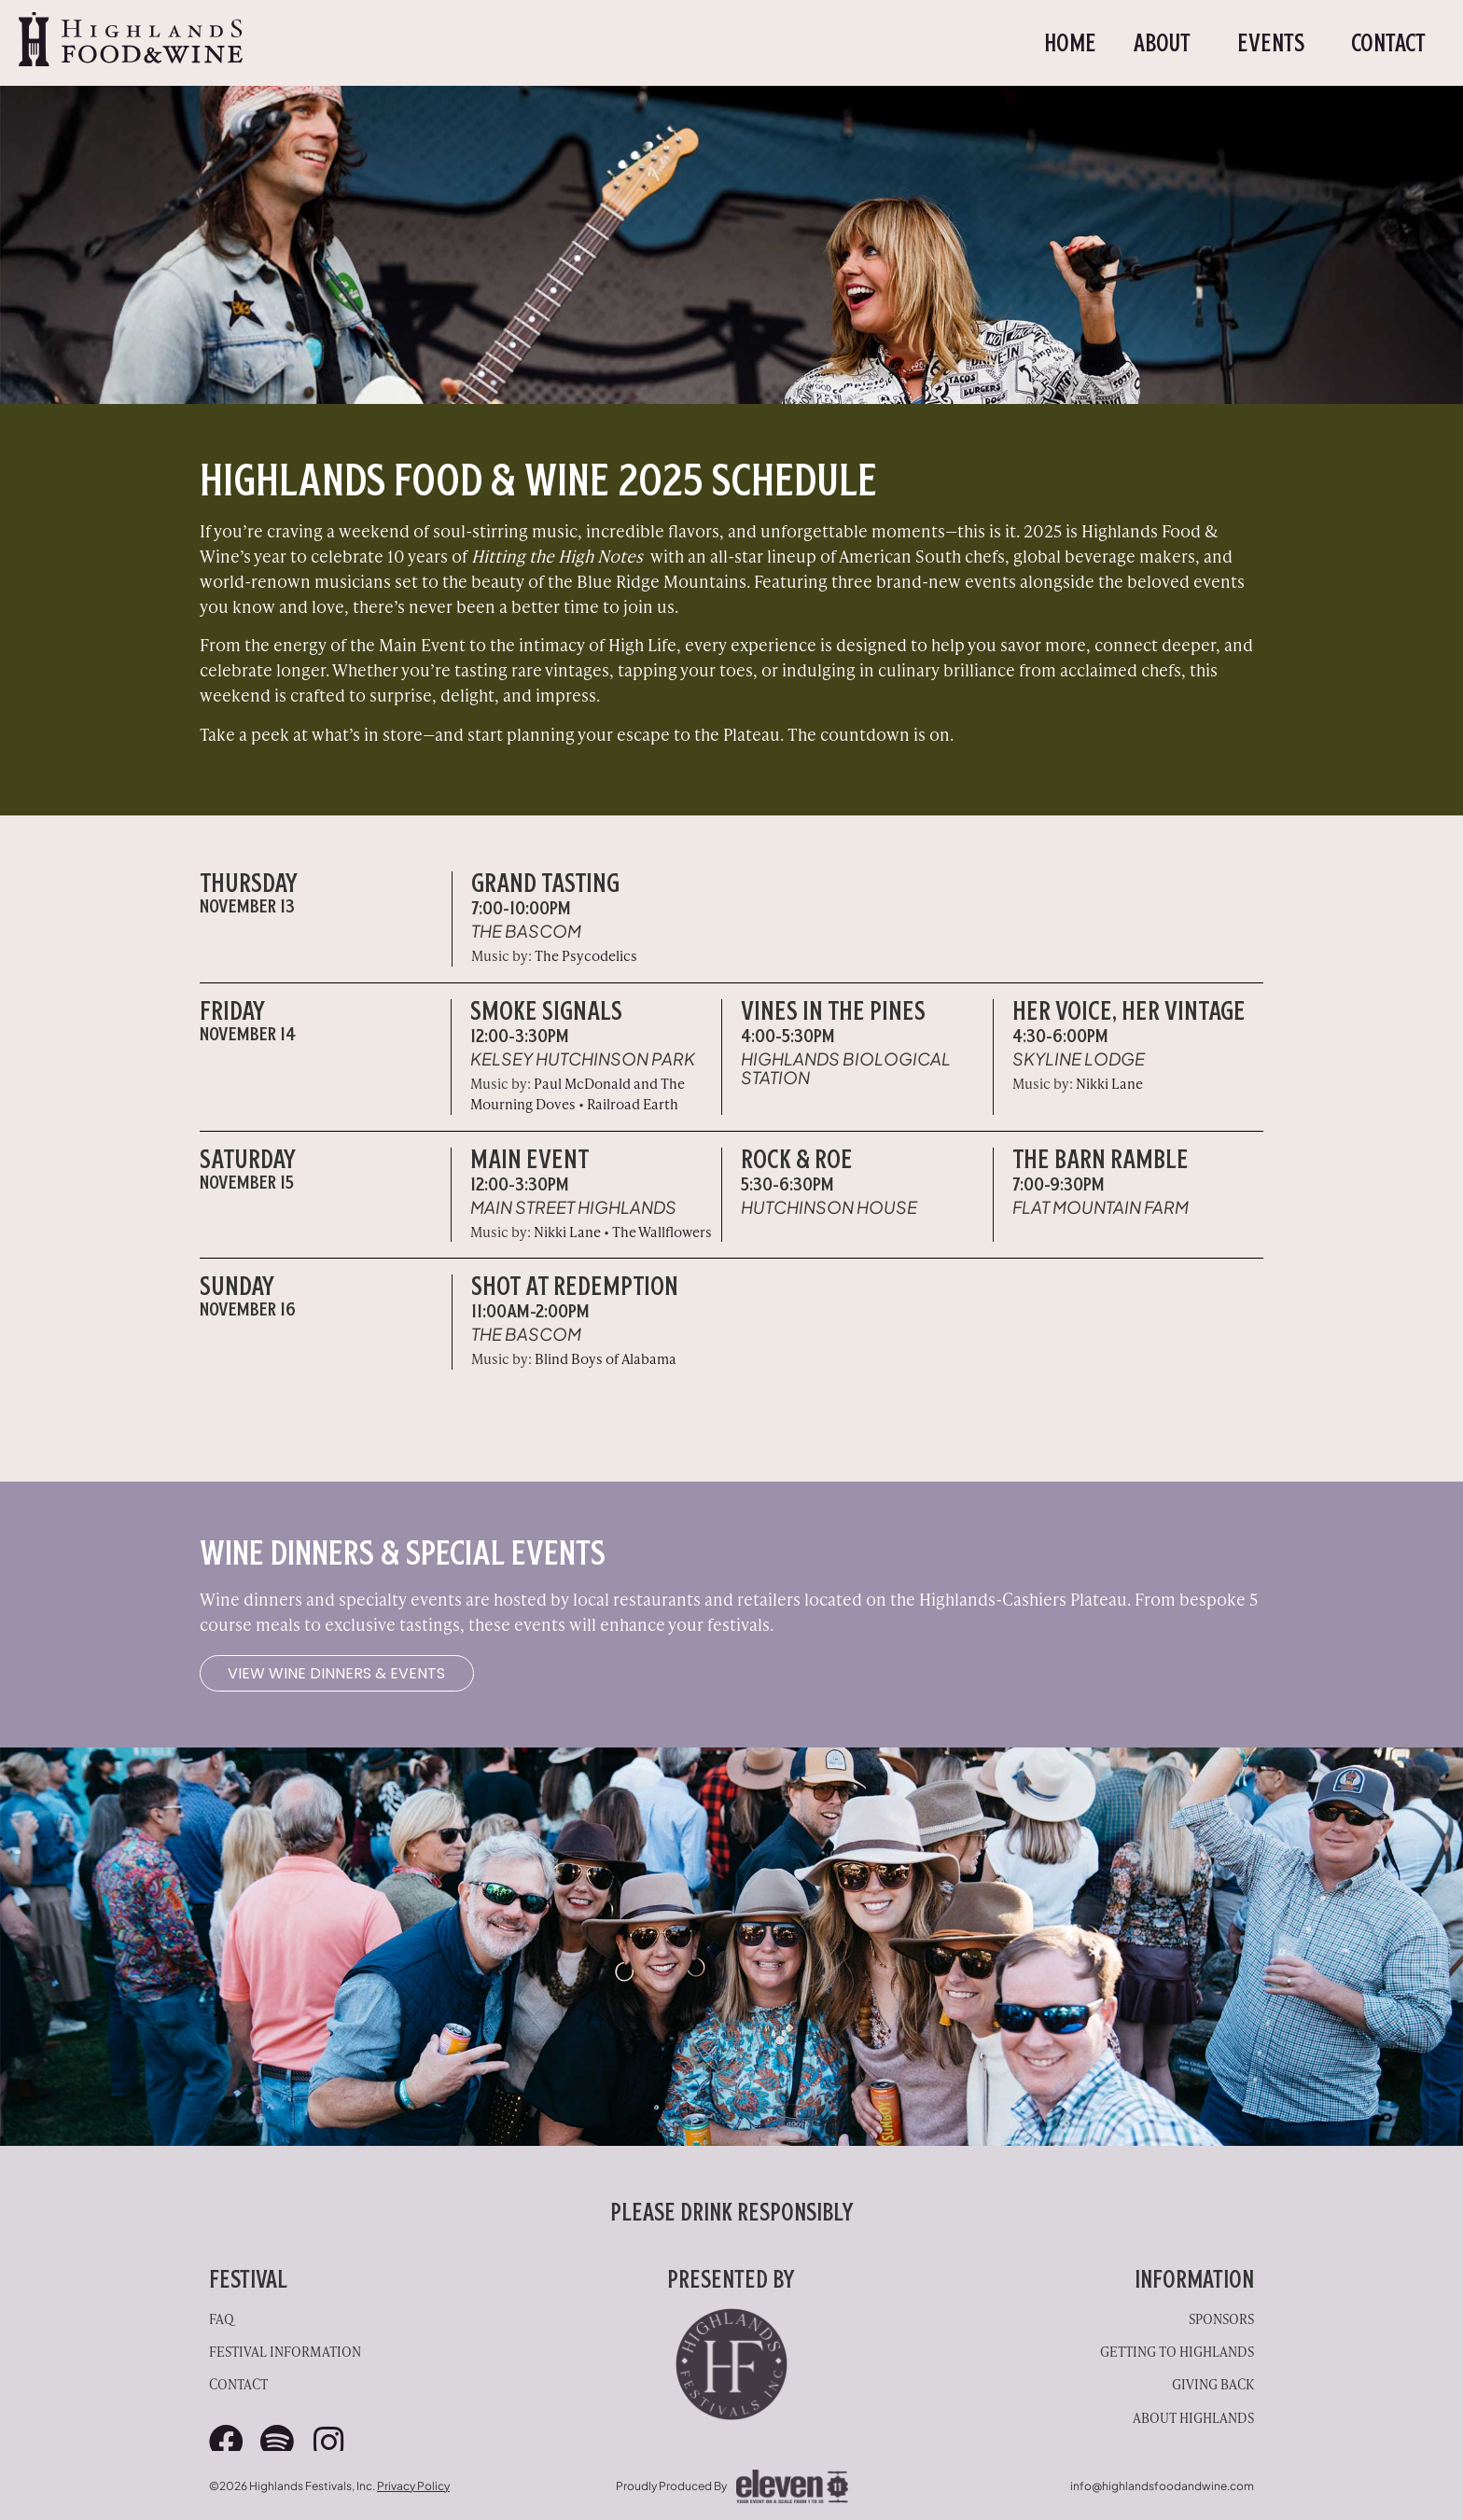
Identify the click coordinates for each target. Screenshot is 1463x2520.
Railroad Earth (632, 1103)
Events (1275, 43)
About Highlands (1193, 2416)
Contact (1388, 43)
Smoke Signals (546, 1010)
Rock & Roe (797, 1159)
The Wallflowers (662, 1231)
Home (1070, 43)
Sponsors (1221, 2317)
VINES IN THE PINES (833, 1010)
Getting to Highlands (1177, 2350)
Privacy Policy (413, 2484)
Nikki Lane (1109, 1082)
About (1167, 43)
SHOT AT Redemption (574, 1286)
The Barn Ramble (1100, 1159)
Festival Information (285, 2350)
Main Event (529, 1159)
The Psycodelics (586, 955)
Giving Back (1213, 2382)
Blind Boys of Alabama (605, 1358)
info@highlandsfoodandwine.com (1162, 2484)
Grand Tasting (545, 883)
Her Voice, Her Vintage (1129, 1010)
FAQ (221, 2317)
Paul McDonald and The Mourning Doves (577, 1093)
